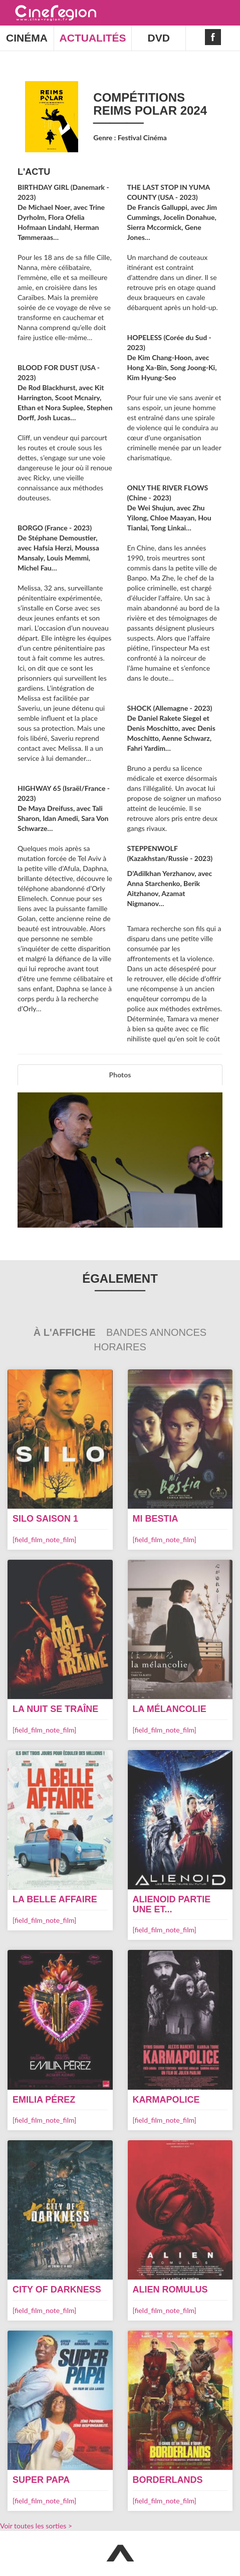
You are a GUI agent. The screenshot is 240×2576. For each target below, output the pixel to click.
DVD (159, 38)
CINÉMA (27, 38)
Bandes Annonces (156, 1332)
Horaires (120, 1346)
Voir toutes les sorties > (36, 2525)
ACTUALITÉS (93, 38)
